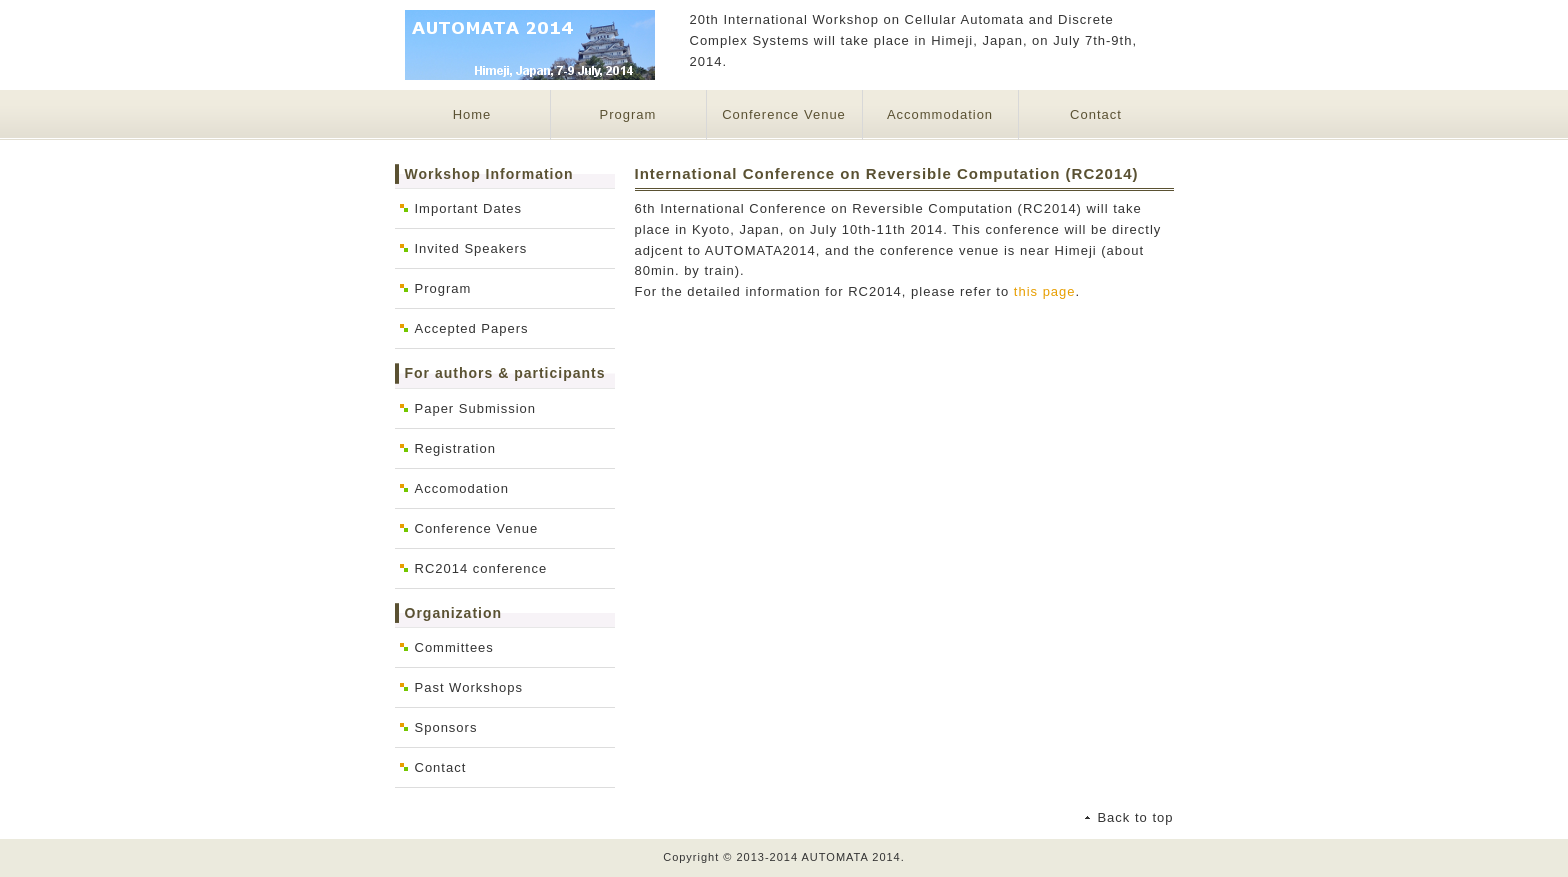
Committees (454, 647)
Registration (455, 448)
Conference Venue (784, 114)
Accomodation (462, 488)
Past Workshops (469, 687)
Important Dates (469, 208)
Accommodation (940, 114)
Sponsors (446, 727)
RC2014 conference (481, 568)
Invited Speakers (471, 248)
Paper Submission (476, 408)
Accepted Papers (472, 328)
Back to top (1135, 817)
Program (628, 114)
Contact (1096, 114)
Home (472, 114)
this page (1045, 291)
